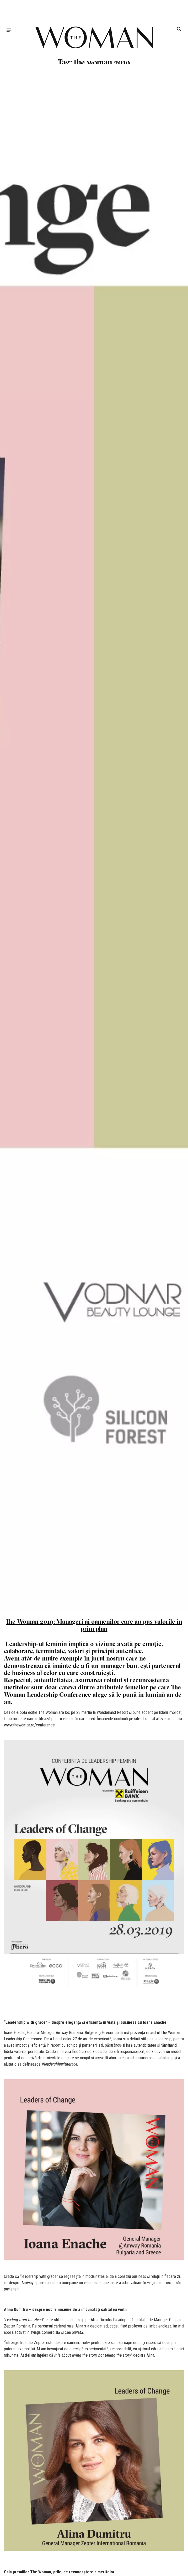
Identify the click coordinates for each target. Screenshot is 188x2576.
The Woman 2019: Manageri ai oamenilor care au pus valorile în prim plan (94, 1625)
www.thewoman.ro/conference (29, 1724)
